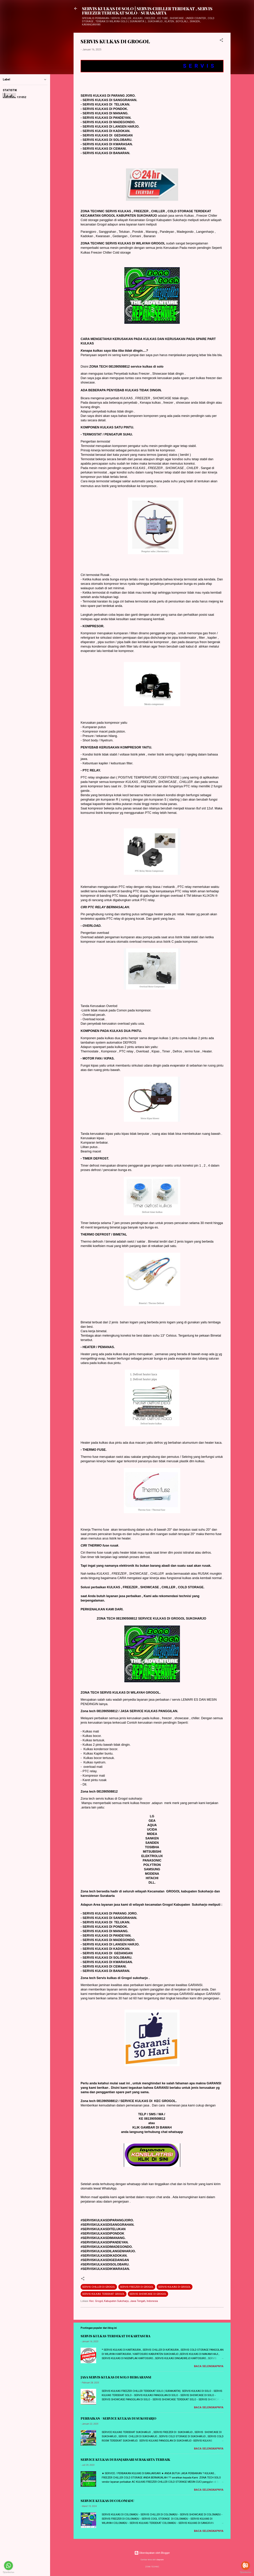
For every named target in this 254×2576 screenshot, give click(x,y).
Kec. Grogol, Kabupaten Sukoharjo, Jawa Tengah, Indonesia (123, 2301)
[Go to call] (245, 2565)
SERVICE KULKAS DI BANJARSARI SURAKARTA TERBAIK (125, 2459)
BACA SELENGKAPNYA (208, 2366)
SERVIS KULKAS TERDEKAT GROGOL (103, 2294)
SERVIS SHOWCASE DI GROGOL (148, 2294)
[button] (221, 40)
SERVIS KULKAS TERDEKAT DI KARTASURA (115, 2336)
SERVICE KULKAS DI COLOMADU (107, 2501)
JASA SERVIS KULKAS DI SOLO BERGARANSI (116, 2377)
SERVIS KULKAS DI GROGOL (174, 2286)
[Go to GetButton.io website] (245, 2572)
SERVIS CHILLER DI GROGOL (98, 2286)
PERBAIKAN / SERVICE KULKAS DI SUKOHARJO (118, 2418)
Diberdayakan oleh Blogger (152, 2552)
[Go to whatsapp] (8, 2565)
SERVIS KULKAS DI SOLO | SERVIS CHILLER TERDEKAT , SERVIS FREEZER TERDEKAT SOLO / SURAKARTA (147, 11)
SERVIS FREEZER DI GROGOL (137, 2286)
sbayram (160, 2560)
